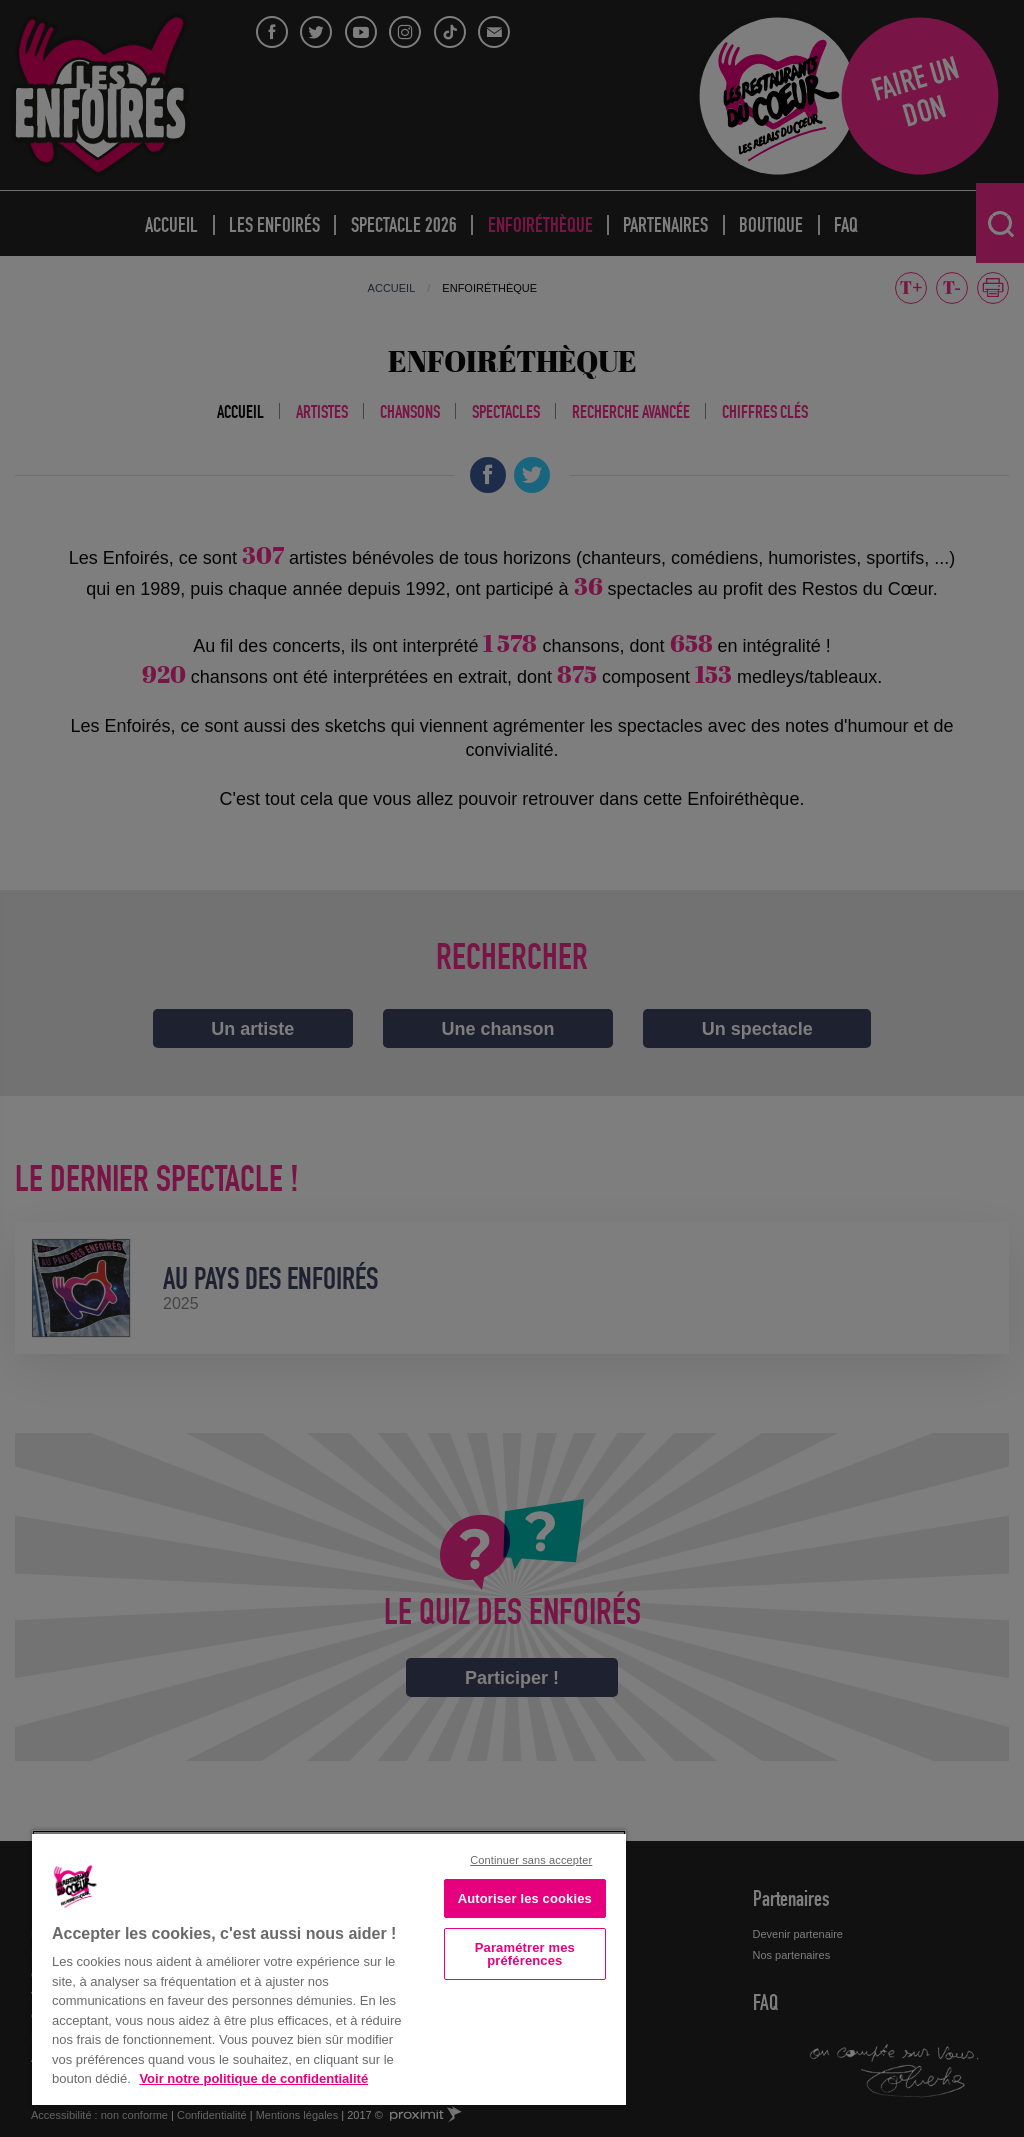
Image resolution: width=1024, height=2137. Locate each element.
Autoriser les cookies (525, 1898)
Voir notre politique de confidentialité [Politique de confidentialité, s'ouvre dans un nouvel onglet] (253, 2078)
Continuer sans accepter (531, 1860)
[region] (329, 1967)
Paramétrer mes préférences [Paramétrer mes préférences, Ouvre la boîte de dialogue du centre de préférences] (525, 1954)
